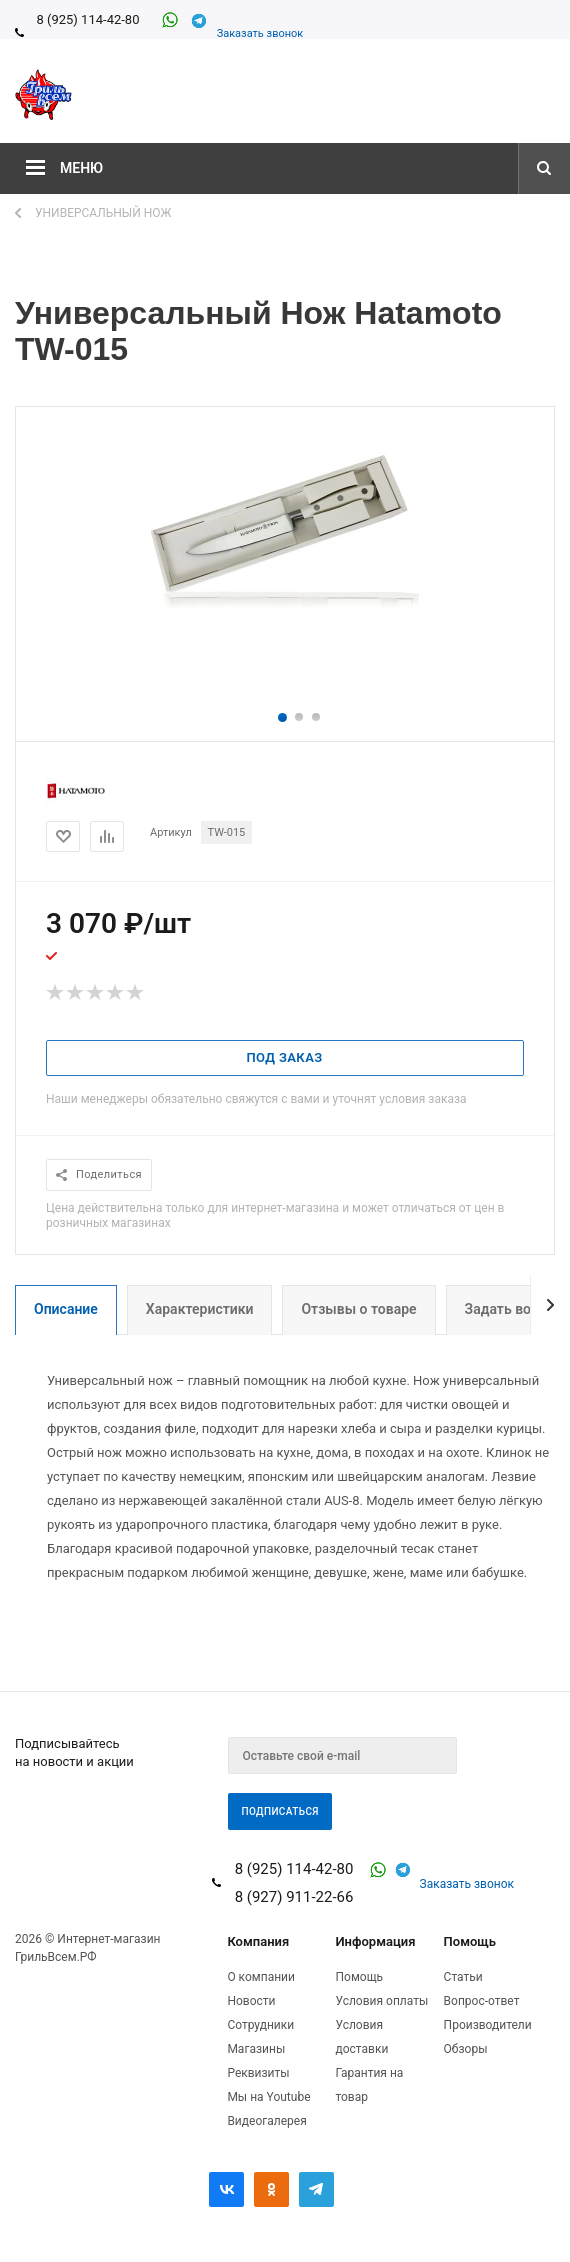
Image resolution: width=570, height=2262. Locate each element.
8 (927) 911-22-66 (294, 1897)
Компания (258, 1941)
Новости (251, 2001)
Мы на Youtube (268, 2097)
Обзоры (466, 2049)
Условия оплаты (381, 2001)
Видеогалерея (266, 2121)
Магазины (256, 2049)
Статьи (463, 1977)
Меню (81, 168)
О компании (261, 1977)
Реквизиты (258, 2073)
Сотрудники (260, 2025)
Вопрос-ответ (482, 2001)
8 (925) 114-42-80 (87, 19)
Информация (375, 1941)
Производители (488, 2025)
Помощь (470, 1941)
